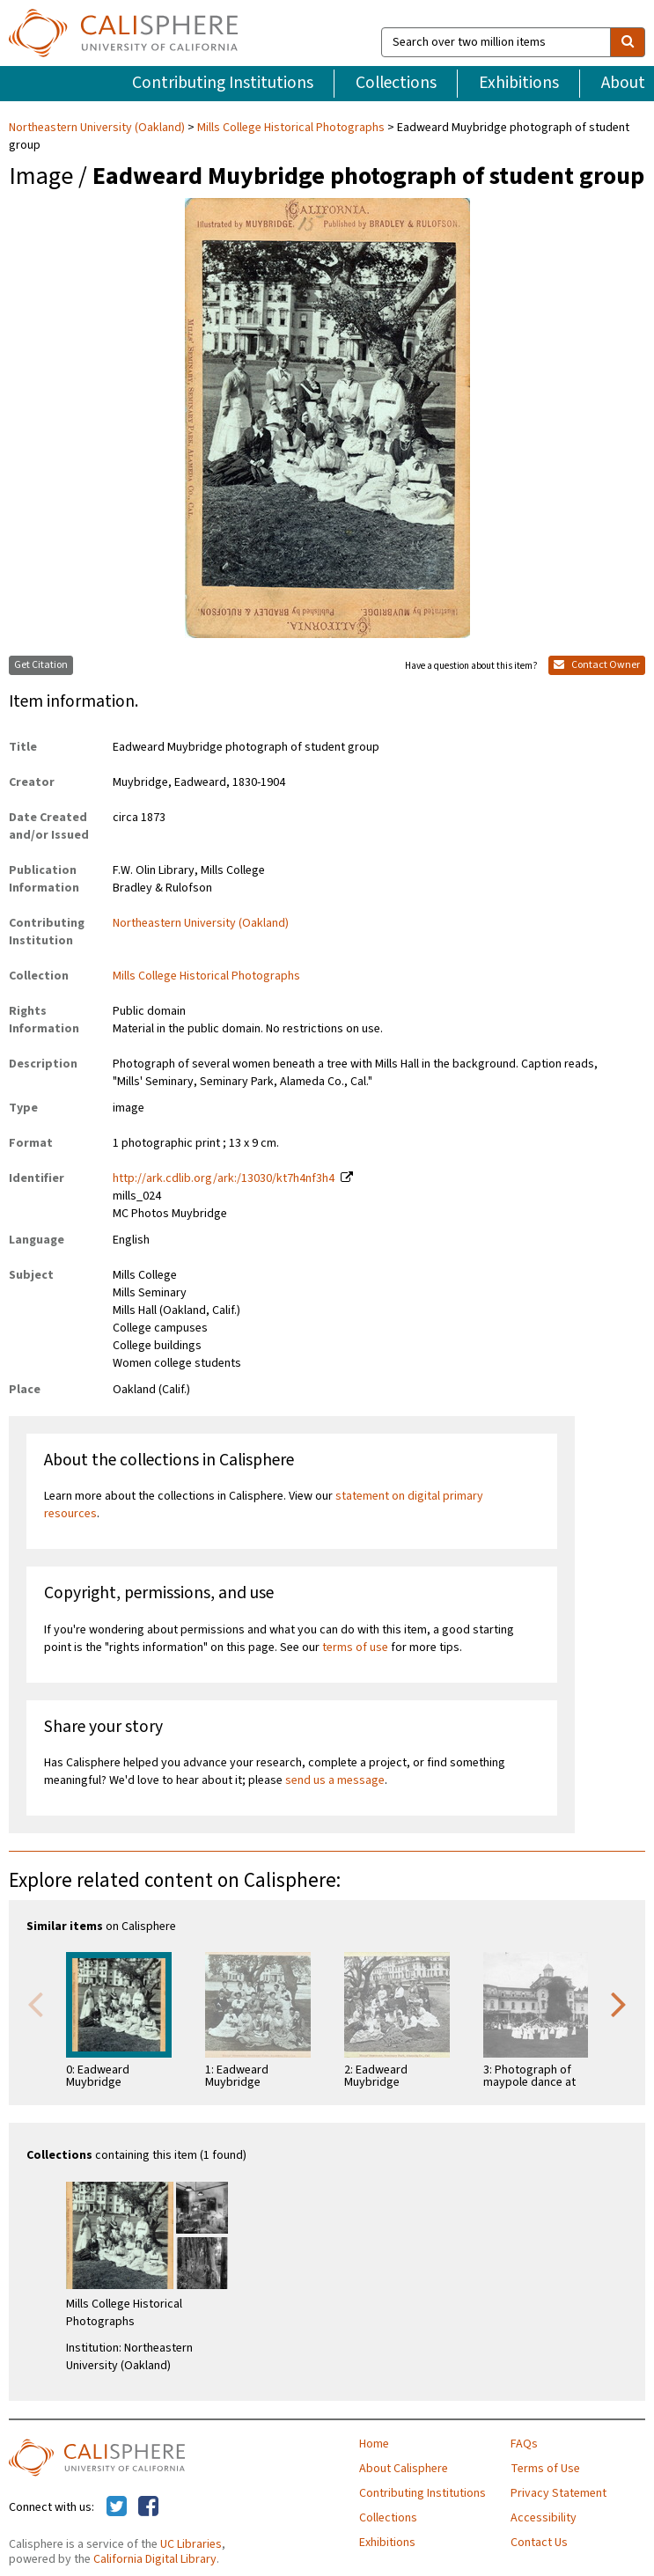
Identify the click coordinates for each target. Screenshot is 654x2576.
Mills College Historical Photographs (291, 127)
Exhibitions (519, 82)
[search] (627, 42)
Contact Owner (597, 664)
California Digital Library (155, 2559)
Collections (396, 82)
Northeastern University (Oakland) (98, 127)
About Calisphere (403, 2468)
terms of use (355, 1647)
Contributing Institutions (222, 82)
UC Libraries (191, 2544)
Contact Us (539, 2542)
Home (374, 2444)
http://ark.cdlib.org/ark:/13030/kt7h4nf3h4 (223, 1178)
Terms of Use (545, 2468)
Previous (35, 2003)
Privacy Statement (558, 2493)
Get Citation (41, 664)
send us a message (335, 1780)
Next (619, 2003)
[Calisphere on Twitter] (117, 2507)
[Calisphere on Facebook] (148, 2507)
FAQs (524, 2444)
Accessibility (544, 2518)
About (623, 82)
